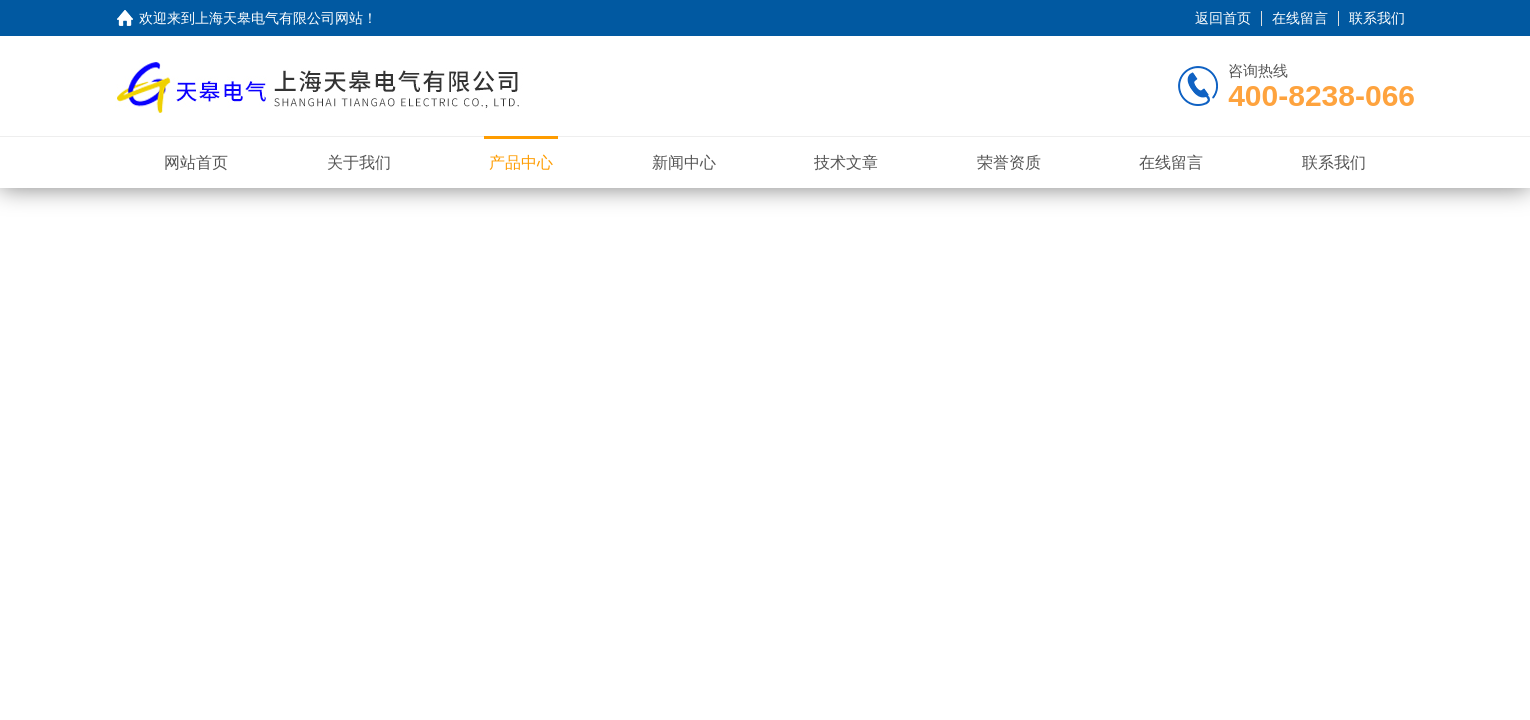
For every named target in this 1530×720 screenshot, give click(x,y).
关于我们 (359, 162)
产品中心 (521, 162)
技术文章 (846, 162)
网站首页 (196, 162)
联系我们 (1377, 18)
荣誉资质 (1009, 162)
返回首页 (1223, 18)
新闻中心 (684, 162)
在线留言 (1300, 18)
